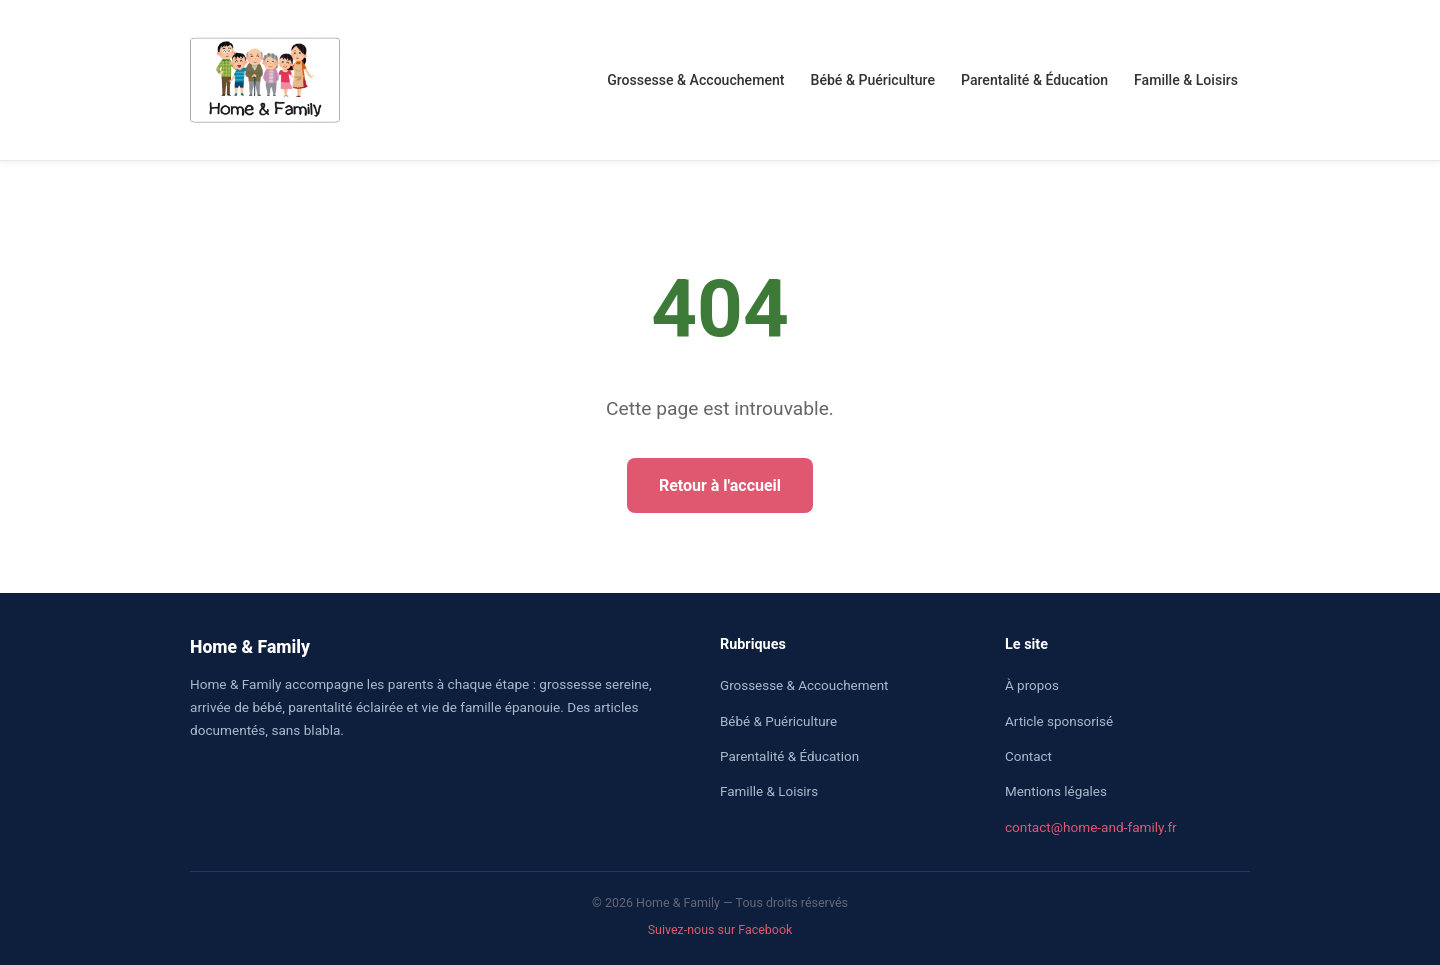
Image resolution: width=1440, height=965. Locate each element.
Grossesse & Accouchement (695, 80)
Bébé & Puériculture (873, 80)
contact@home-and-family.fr (1091, 827)
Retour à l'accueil (720, 485)
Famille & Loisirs (1186, 80)
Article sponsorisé (1059, 721)
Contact (1028, 756)
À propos (1032, 685)
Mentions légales (1056, 791)
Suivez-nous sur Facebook (720, 929)
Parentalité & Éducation (1034, 80)
